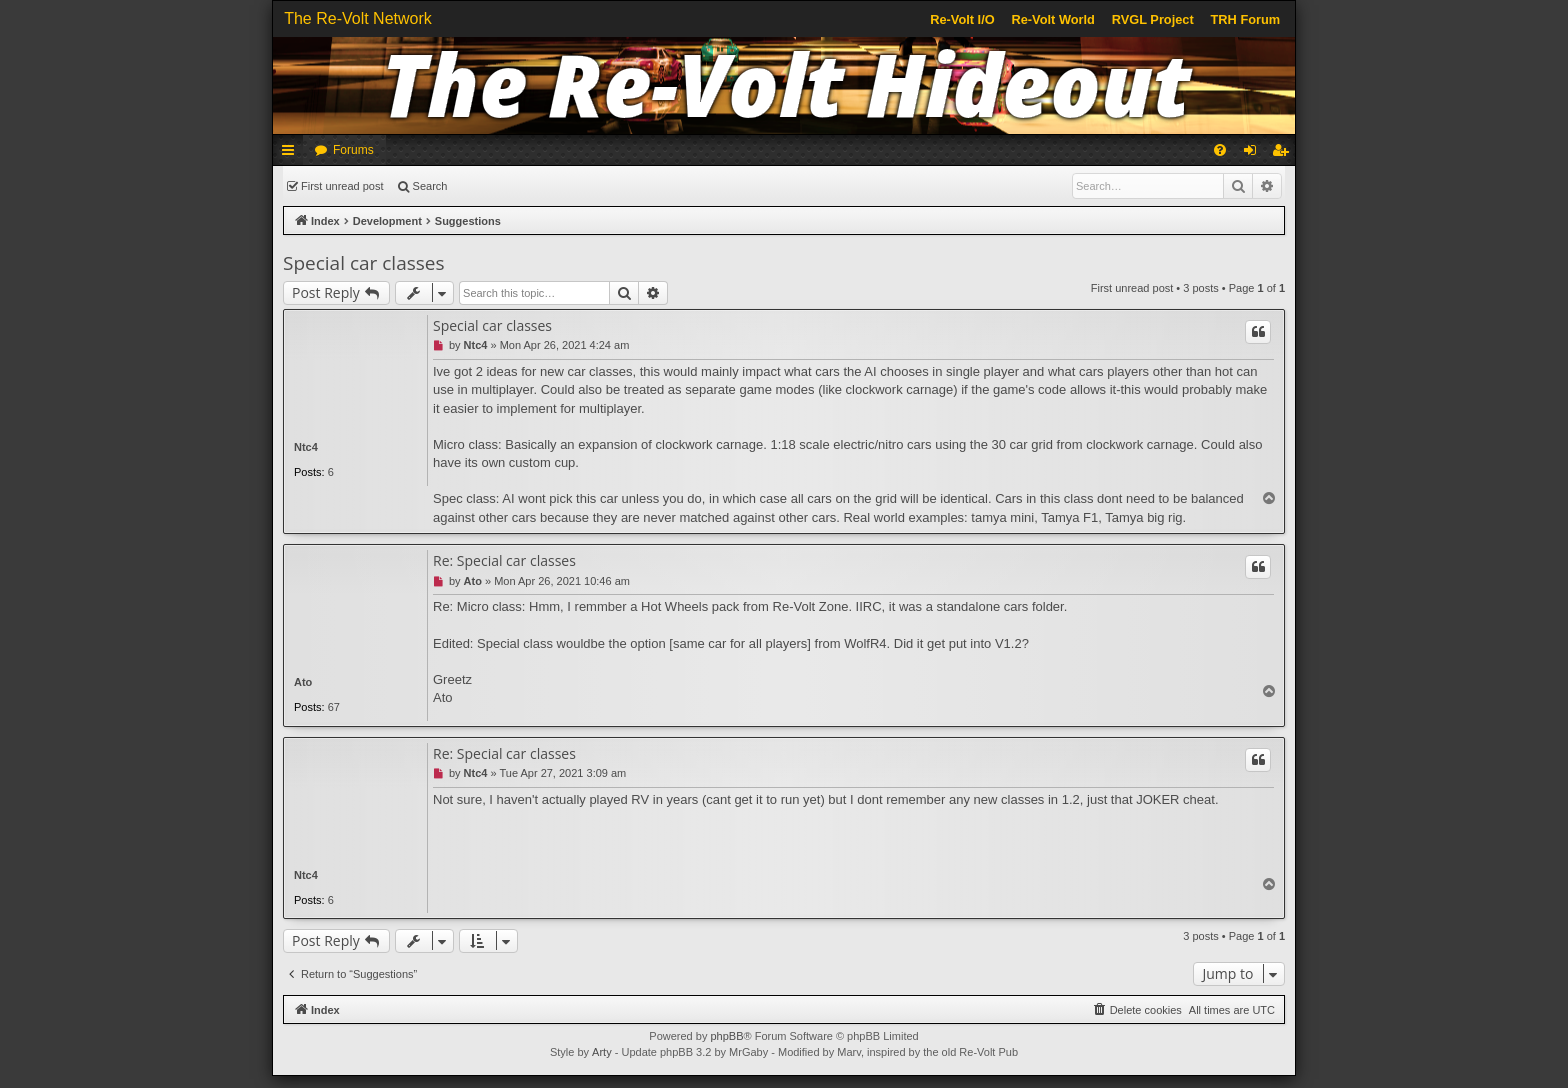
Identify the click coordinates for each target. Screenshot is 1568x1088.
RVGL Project (1153, 19)
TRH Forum (1246, 19)
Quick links (292, 154)
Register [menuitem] (1284, 154)
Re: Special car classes (504, 561)
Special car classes (364, 263)
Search (430, 186)
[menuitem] (1220, 150)
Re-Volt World (1052, 19)
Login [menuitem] (1254, 154)
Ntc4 (306, 447)
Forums (353, 150)
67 (334, 707)
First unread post (342, 186)
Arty (602, 1052)
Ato (303, 682)
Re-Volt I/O (962, 19)
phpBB (726, 1036)
